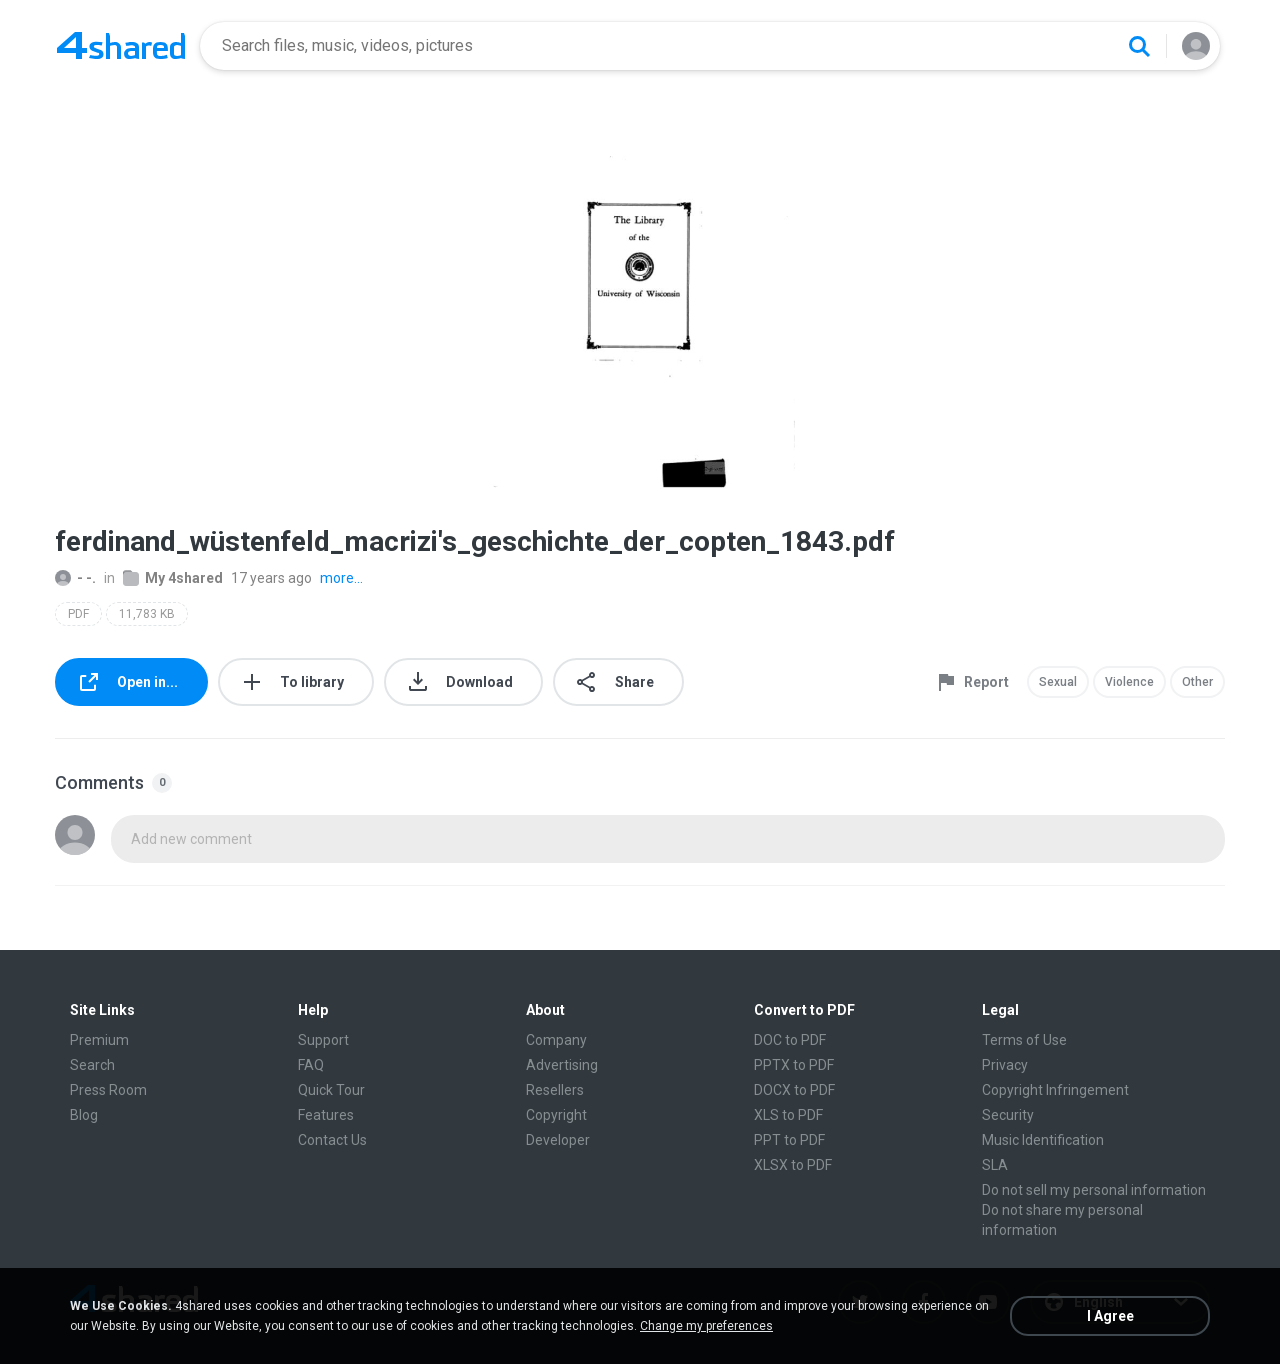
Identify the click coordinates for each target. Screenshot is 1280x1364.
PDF (78, 614)
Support (323, 1040)
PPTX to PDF (794, 1065)
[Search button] (1139, 46)
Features (326, 1115)
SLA (995, 1165)
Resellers (555, 1090)
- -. (75, 578)
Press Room (108, 1090)
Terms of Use (1024, 1040)
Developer (558, 1140)
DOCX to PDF (794, 1090)
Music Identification (1043, 1140)
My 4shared (173, 578)
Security (1008, 1115)
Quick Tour (331, 1090)
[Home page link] (121, 46)
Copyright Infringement (1055, 1090)
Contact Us (332, 1140)
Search (92, 1065)
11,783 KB (147, 614)
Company (556, 1040)
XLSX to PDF (793, 1165)
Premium (99, 1040)
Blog (84, 1115)
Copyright (556, 1115)
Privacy (1005, 1065)
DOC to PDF (790, 1040)
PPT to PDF (789, 1140)
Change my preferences (706, 1326)
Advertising (562, 1065)
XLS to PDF (788, 1115)
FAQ (311, 1065)
